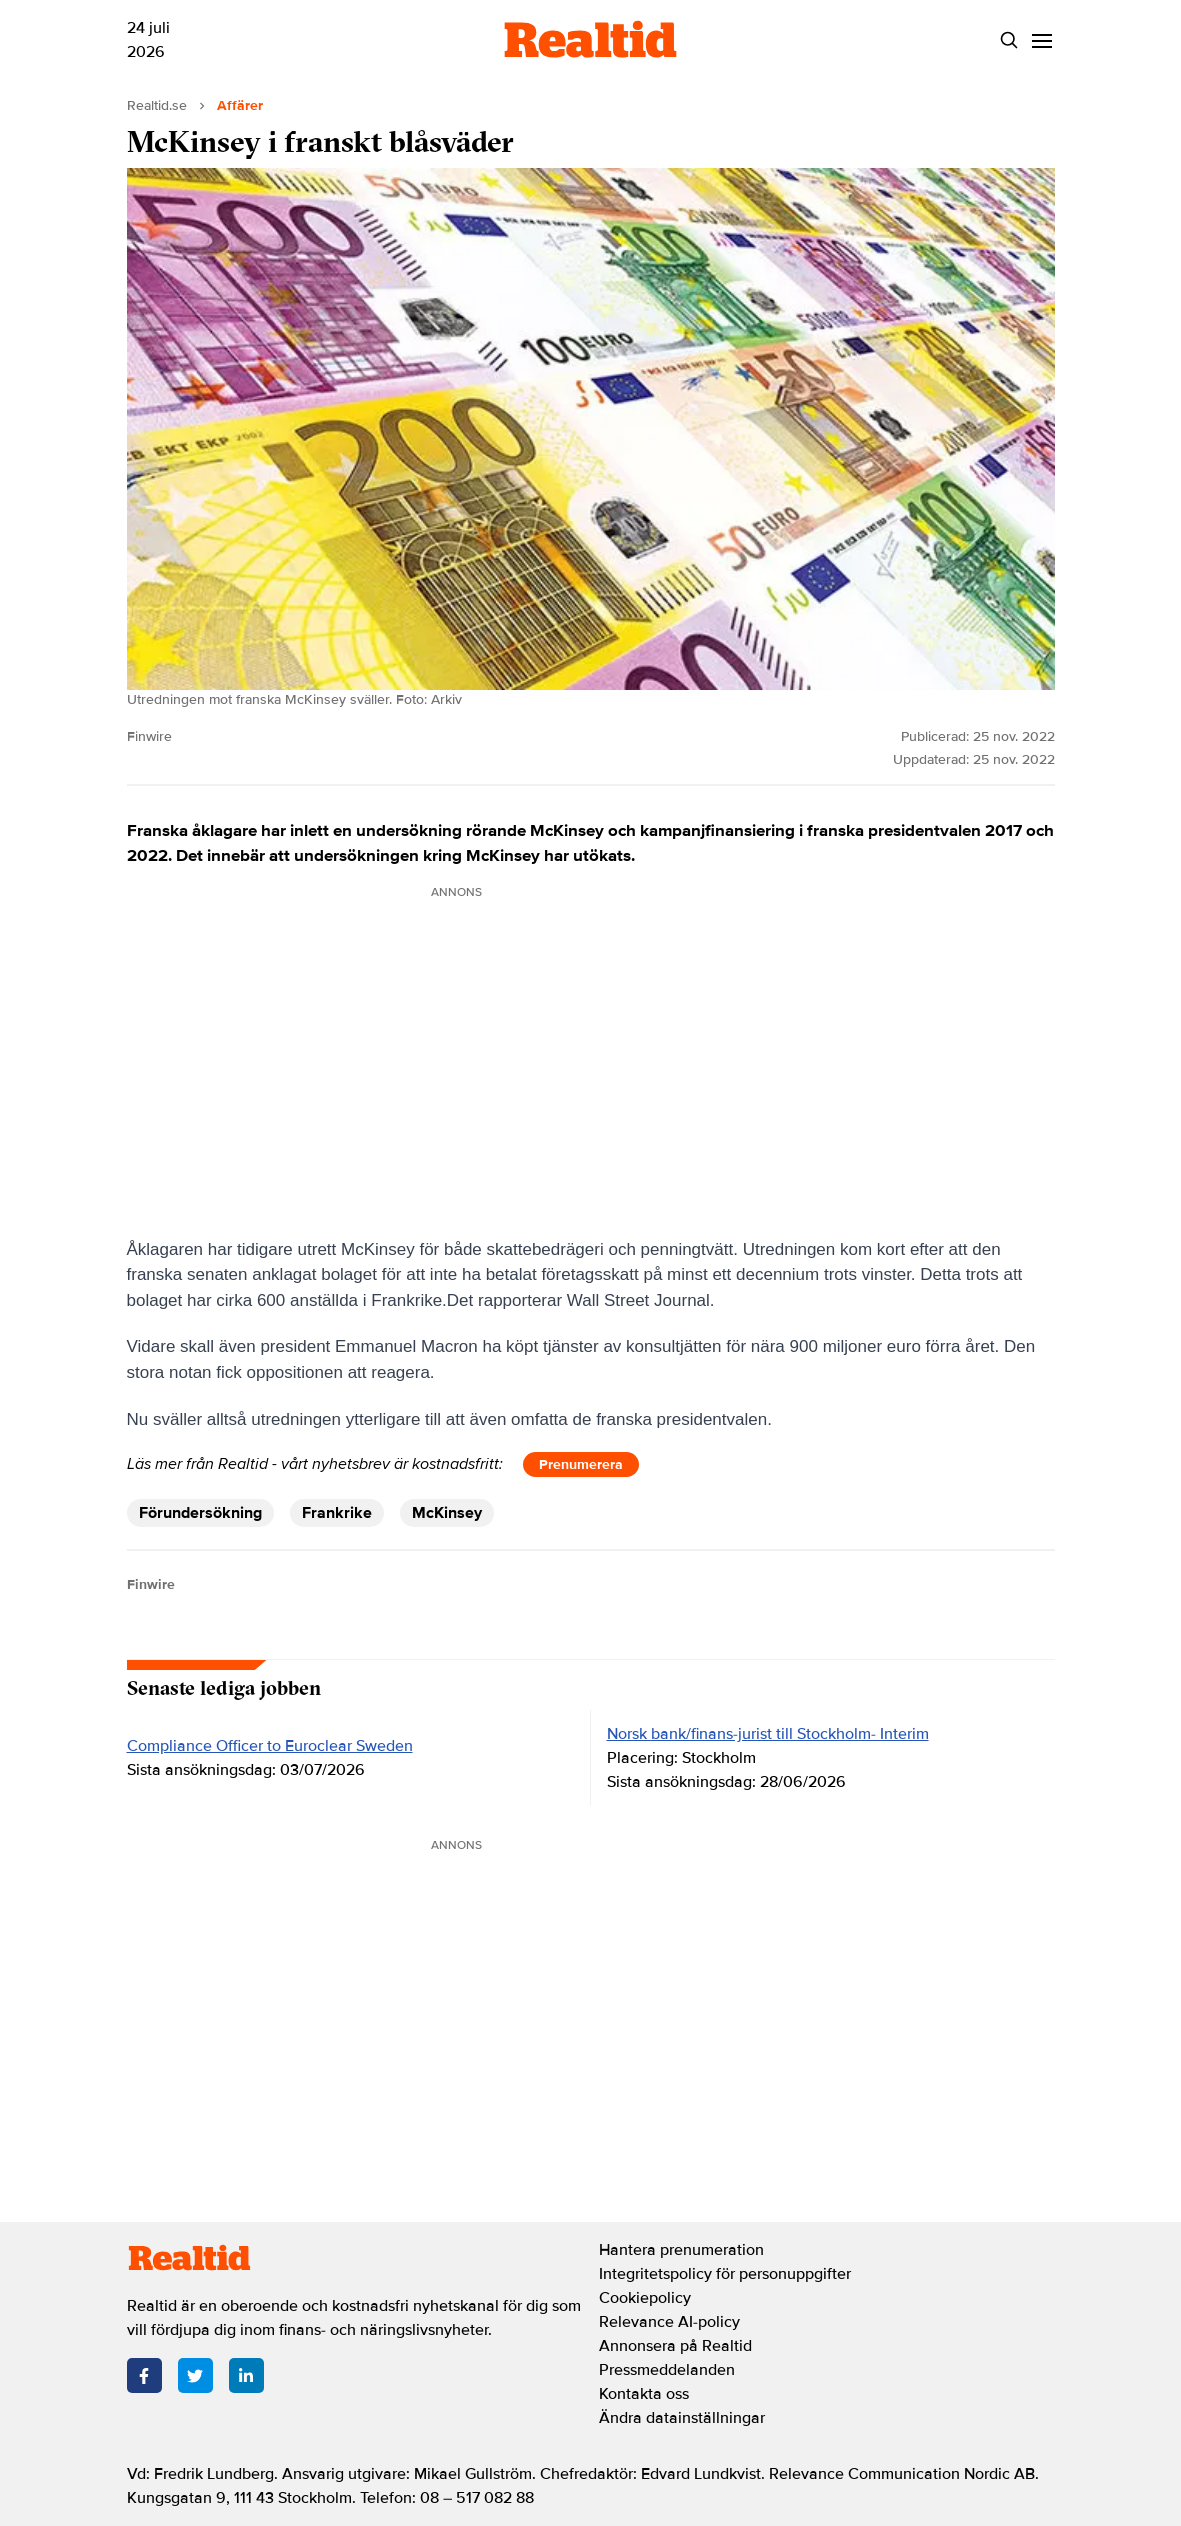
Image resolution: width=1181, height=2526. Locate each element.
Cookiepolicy (645, 2298)
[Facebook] (144, 2375)
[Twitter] (195, 2375)
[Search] (1009, 40)
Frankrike (337, 1513)
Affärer (240, 105)
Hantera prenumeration (681, 2250)
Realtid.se (157, 105)
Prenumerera (581, 1464)
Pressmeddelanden (667, 2370)
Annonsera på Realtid (675, 2346)
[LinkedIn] (246, 2375)
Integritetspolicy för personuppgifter (725, 2274)
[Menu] (1042, 40)
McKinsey (447, 1513)
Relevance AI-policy (669, 2322)
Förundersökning (200, 1513)
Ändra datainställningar (682, 2418)
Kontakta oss (644, 2394)
